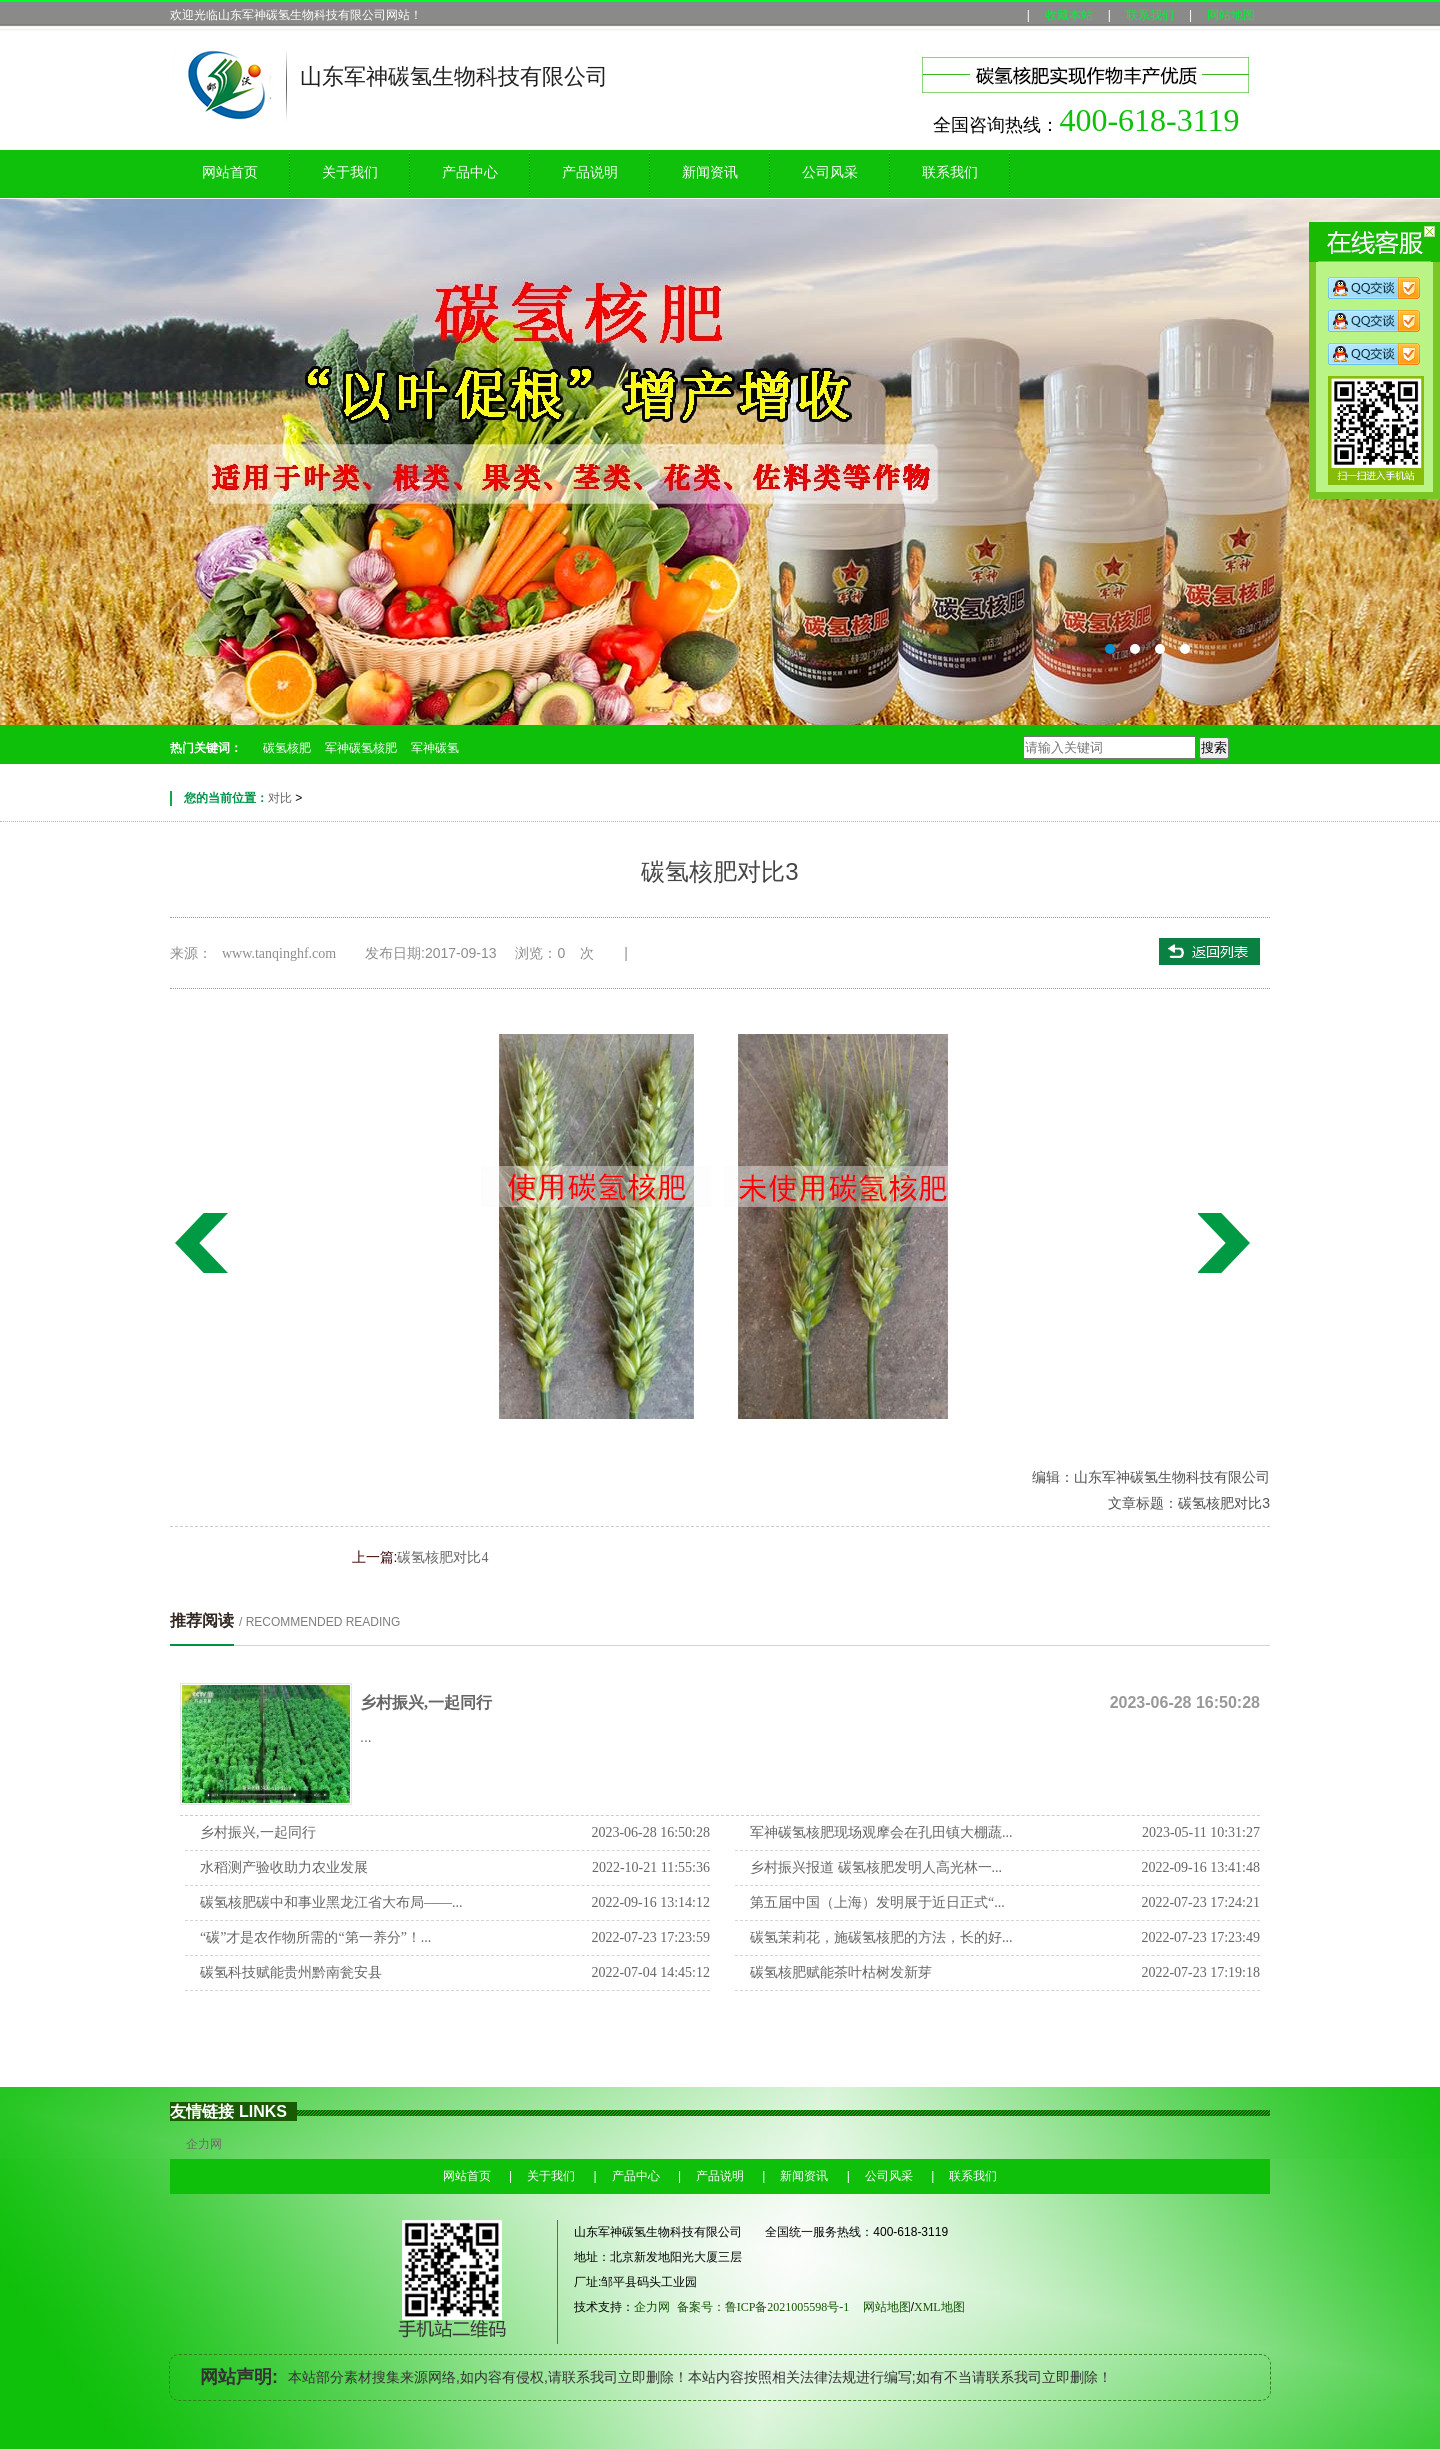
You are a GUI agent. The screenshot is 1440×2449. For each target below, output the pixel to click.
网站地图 (1231, 15)
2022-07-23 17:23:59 (650, 1937)
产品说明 (590, 172)
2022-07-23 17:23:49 (1200, 1937)
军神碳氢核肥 (361, 748)
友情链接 (202, 2111)
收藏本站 (1069, 15)
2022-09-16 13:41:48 (1200, 1867)
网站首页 (230, 172)
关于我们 (350, 172)
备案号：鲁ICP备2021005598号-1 (763, 2307)
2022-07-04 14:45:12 (650, 1972)
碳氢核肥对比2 (1228, 1243)
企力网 (204, 2144)
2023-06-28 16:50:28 (650, 1832)
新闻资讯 (710, 172)
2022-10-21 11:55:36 (651, 1867)
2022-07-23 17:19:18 (1200, 1972)
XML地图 (947, 2307)
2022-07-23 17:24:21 (1200, 1902)
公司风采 (830, 172)
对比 (280, 798)
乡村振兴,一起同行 (426, 1702)
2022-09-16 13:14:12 (650, 1902)
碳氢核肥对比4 (200, 1243)
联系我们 (1150, 15)
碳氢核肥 (287, 748)
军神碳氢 (435, 748)
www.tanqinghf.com (279, 953)
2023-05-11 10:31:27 (1201, 1832)
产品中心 (470, 172)
